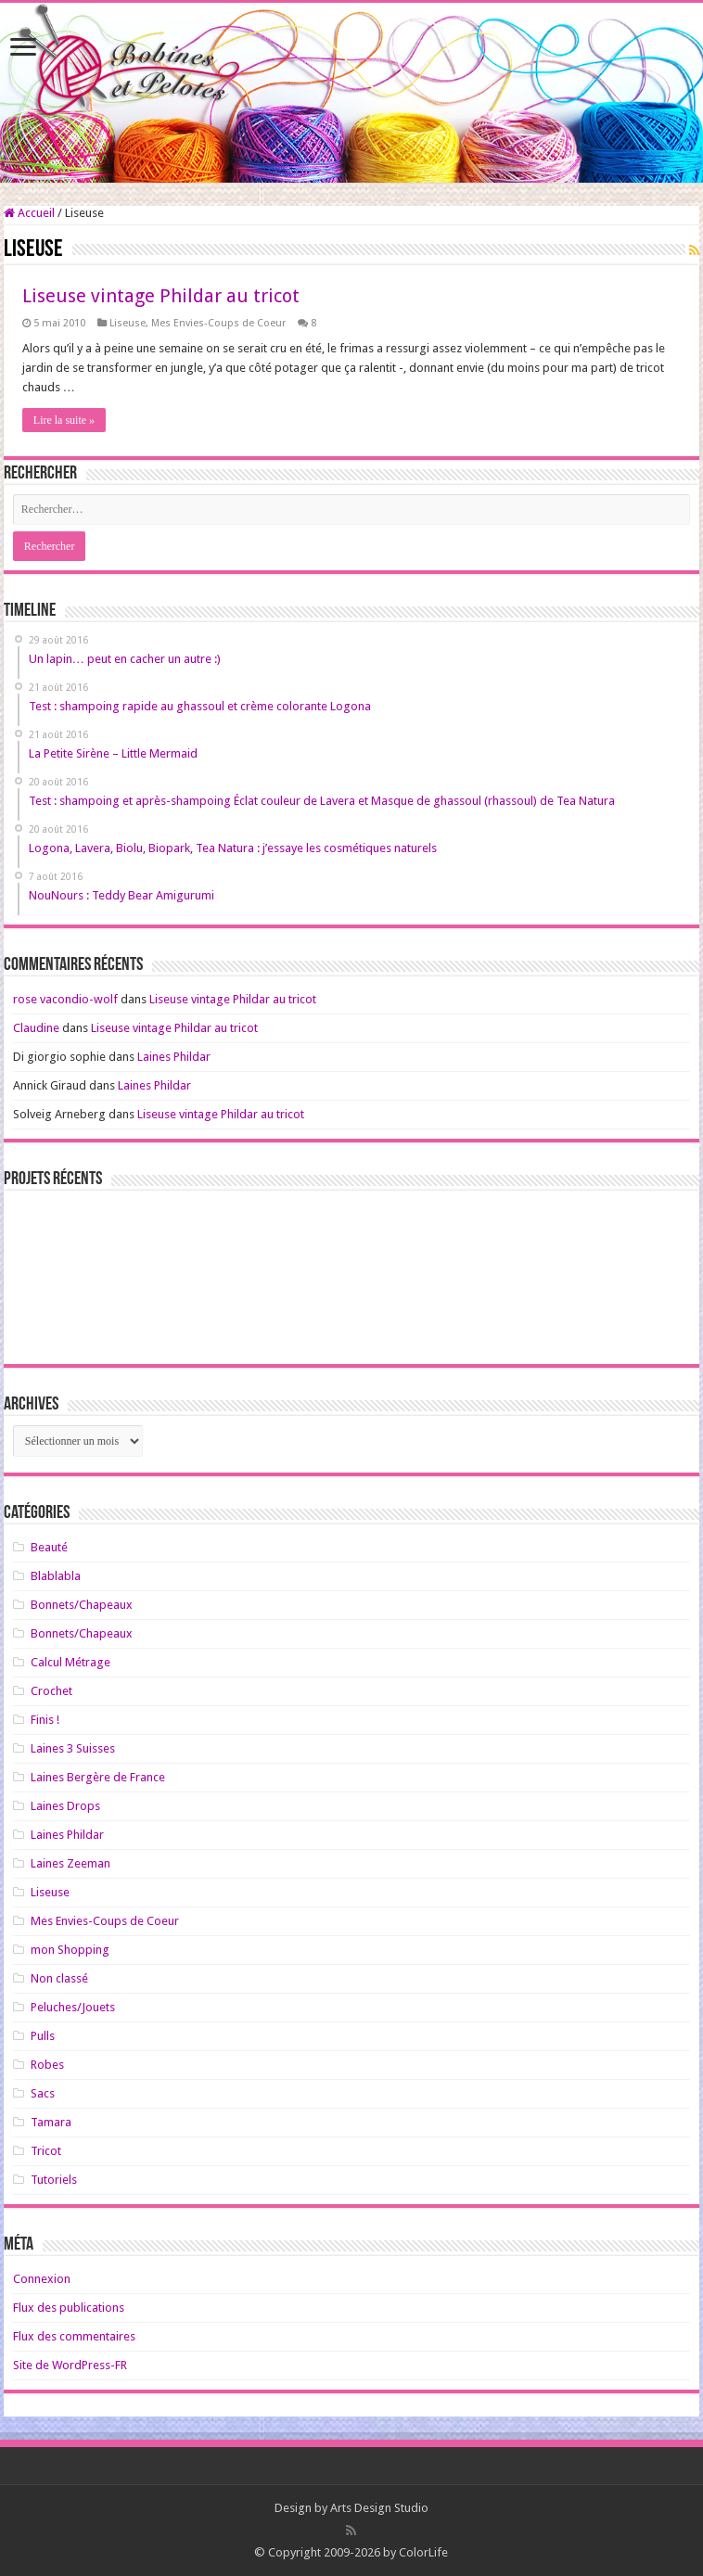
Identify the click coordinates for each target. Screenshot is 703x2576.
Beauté (49, 1547)
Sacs (43, 2093)
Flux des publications (68, 2308)
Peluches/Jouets (73, 2007)
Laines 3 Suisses (73, 1748)
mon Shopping (70, 1950)
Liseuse (127, 323)
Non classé (59, 1978)
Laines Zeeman (70, 1863)
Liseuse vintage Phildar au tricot (161, 296)
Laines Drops (65, 1806)
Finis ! (45, 1720)
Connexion (41, 2279)
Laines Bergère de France (98, 1777)
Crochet (51, 1691)
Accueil (29, 213)
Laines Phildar (174, 1057)
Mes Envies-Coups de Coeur (218, 323)
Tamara (51, 2122)
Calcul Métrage (70, 1662)
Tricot (46, 2151)
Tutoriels (54, 2180)
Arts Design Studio (379, 2508)
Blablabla (56, 1576)
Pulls (43, 2036)
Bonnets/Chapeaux (82, 1605)
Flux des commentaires (74, 2336)
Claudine (36, 1028)
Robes (47, 2065)
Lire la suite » (64, 420)
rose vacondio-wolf (65, 999)
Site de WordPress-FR (70, 2365)
